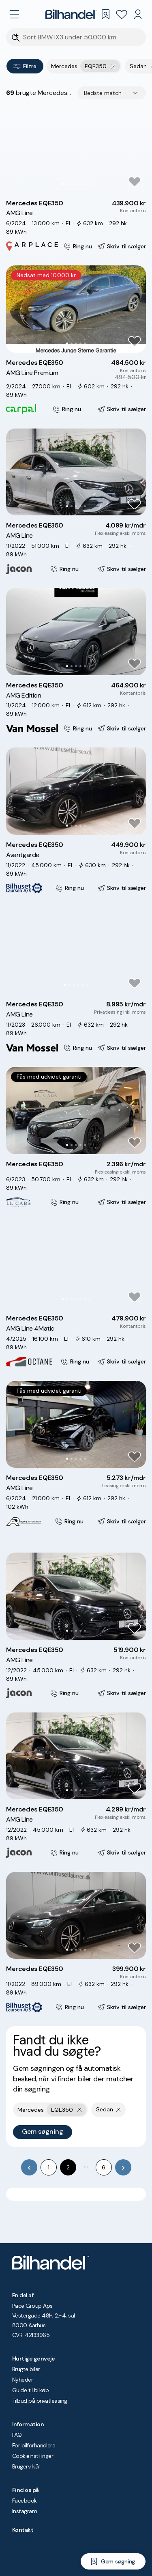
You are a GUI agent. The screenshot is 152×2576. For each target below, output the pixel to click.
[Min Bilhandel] (138, 14)
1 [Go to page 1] (48, 2167)
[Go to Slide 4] (76, 184)
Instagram (24, 2511)
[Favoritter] (121, 14)
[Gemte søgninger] (105, 14)
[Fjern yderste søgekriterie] (113, 66)
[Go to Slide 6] (85, 184)
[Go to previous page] (29, 2167)
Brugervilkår (26, 2466)
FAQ (16, 2434)
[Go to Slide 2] (67, 184)
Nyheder (22, 2379)
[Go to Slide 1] (63, 184)
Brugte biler (26, 2369)
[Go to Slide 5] (80, 184)
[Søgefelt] (81, 37)
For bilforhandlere (33, 2445)
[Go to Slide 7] (89, 184)
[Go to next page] (123, 2167)
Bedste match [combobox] (103, 93)
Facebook (24, 2500)
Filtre (24, 66)
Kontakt (22, 2529)
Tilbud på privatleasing (39, 2400)
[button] (76, 149)
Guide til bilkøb (30, 2390)
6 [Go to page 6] (103, 2167)
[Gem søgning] (113, 2561)
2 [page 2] (68, 2167)
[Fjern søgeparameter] (118, 2110)
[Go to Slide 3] (72, 184)
